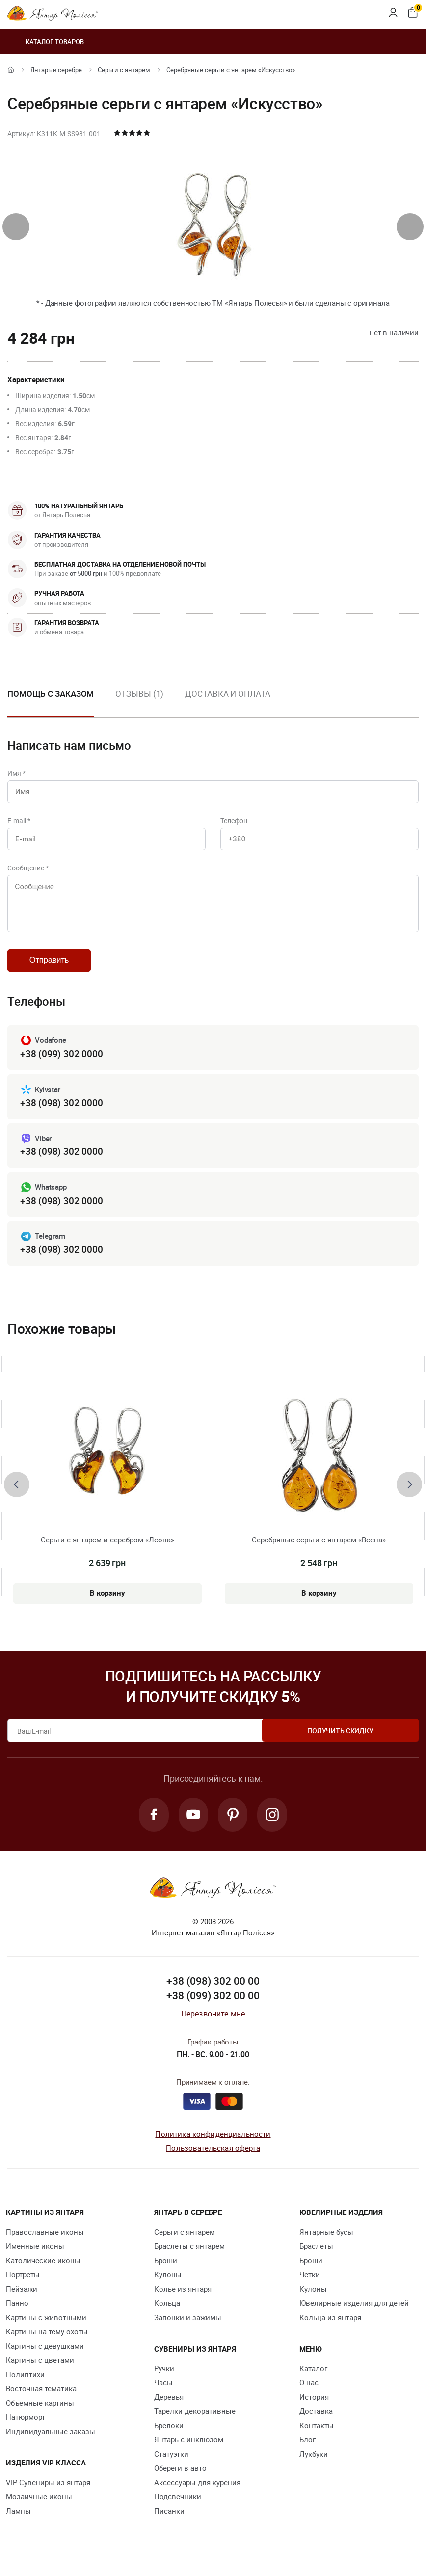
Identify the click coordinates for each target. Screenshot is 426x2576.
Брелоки (169, 2437)
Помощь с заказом (50, 693)
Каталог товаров (45, 42)
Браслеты (316, 2258)
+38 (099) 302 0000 (61, 1062)
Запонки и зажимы (187, 2329)
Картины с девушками (45, 2358)
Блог (307, 2452)
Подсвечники (177, 2509)
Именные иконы (35, 2258)
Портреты (23, 2287)
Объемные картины (40, 2415)
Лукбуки (313, 2466)
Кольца (167, 2315)
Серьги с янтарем (124, 70)
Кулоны (168, 2287)
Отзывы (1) (139, 693)
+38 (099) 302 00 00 (213, 2008)
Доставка (316, 2423)
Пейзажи (21, 2301)
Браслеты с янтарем (189, 2258)
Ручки (164, 2380)
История (314, 2409)
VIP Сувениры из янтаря (48, 2494)
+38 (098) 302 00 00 (213, 1993)
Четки (309, 2287)
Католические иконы (43, 2272)
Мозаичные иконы (39, 2509)
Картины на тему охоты (47, 2344)
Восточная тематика (41, 2401)
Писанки (169, 2523)
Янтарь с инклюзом (188, 2452)
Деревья (169, 2409)
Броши (165, 2272)
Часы (163, 2395)
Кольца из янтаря (330, 2329)
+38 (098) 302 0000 (61, 1112)
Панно (17, 2315)
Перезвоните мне (213, 2025)
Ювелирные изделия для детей (354, 2315)
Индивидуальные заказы (50, 2443)
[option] (139, 701)
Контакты (316, 2437)
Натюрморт (25, 2429)
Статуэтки (171, 2466)
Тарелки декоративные (195, 2423)
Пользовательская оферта (213, 2160)
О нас (309, 2395)
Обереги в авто (180, 2480)
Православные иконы (45, 2244)
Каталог (313, 2380)
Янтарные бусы (326, 2244)
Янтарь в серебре (56, 70)
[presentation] (15, 226)
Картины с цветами (40, 2372)
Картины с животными (46, 2329)
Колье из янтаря (183, 2301)
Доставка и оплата (227, 693)
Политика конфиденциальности (212, 2146)
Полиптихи (25, 2386)
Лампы (18, 2523)
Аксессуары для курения (197, 2494)
